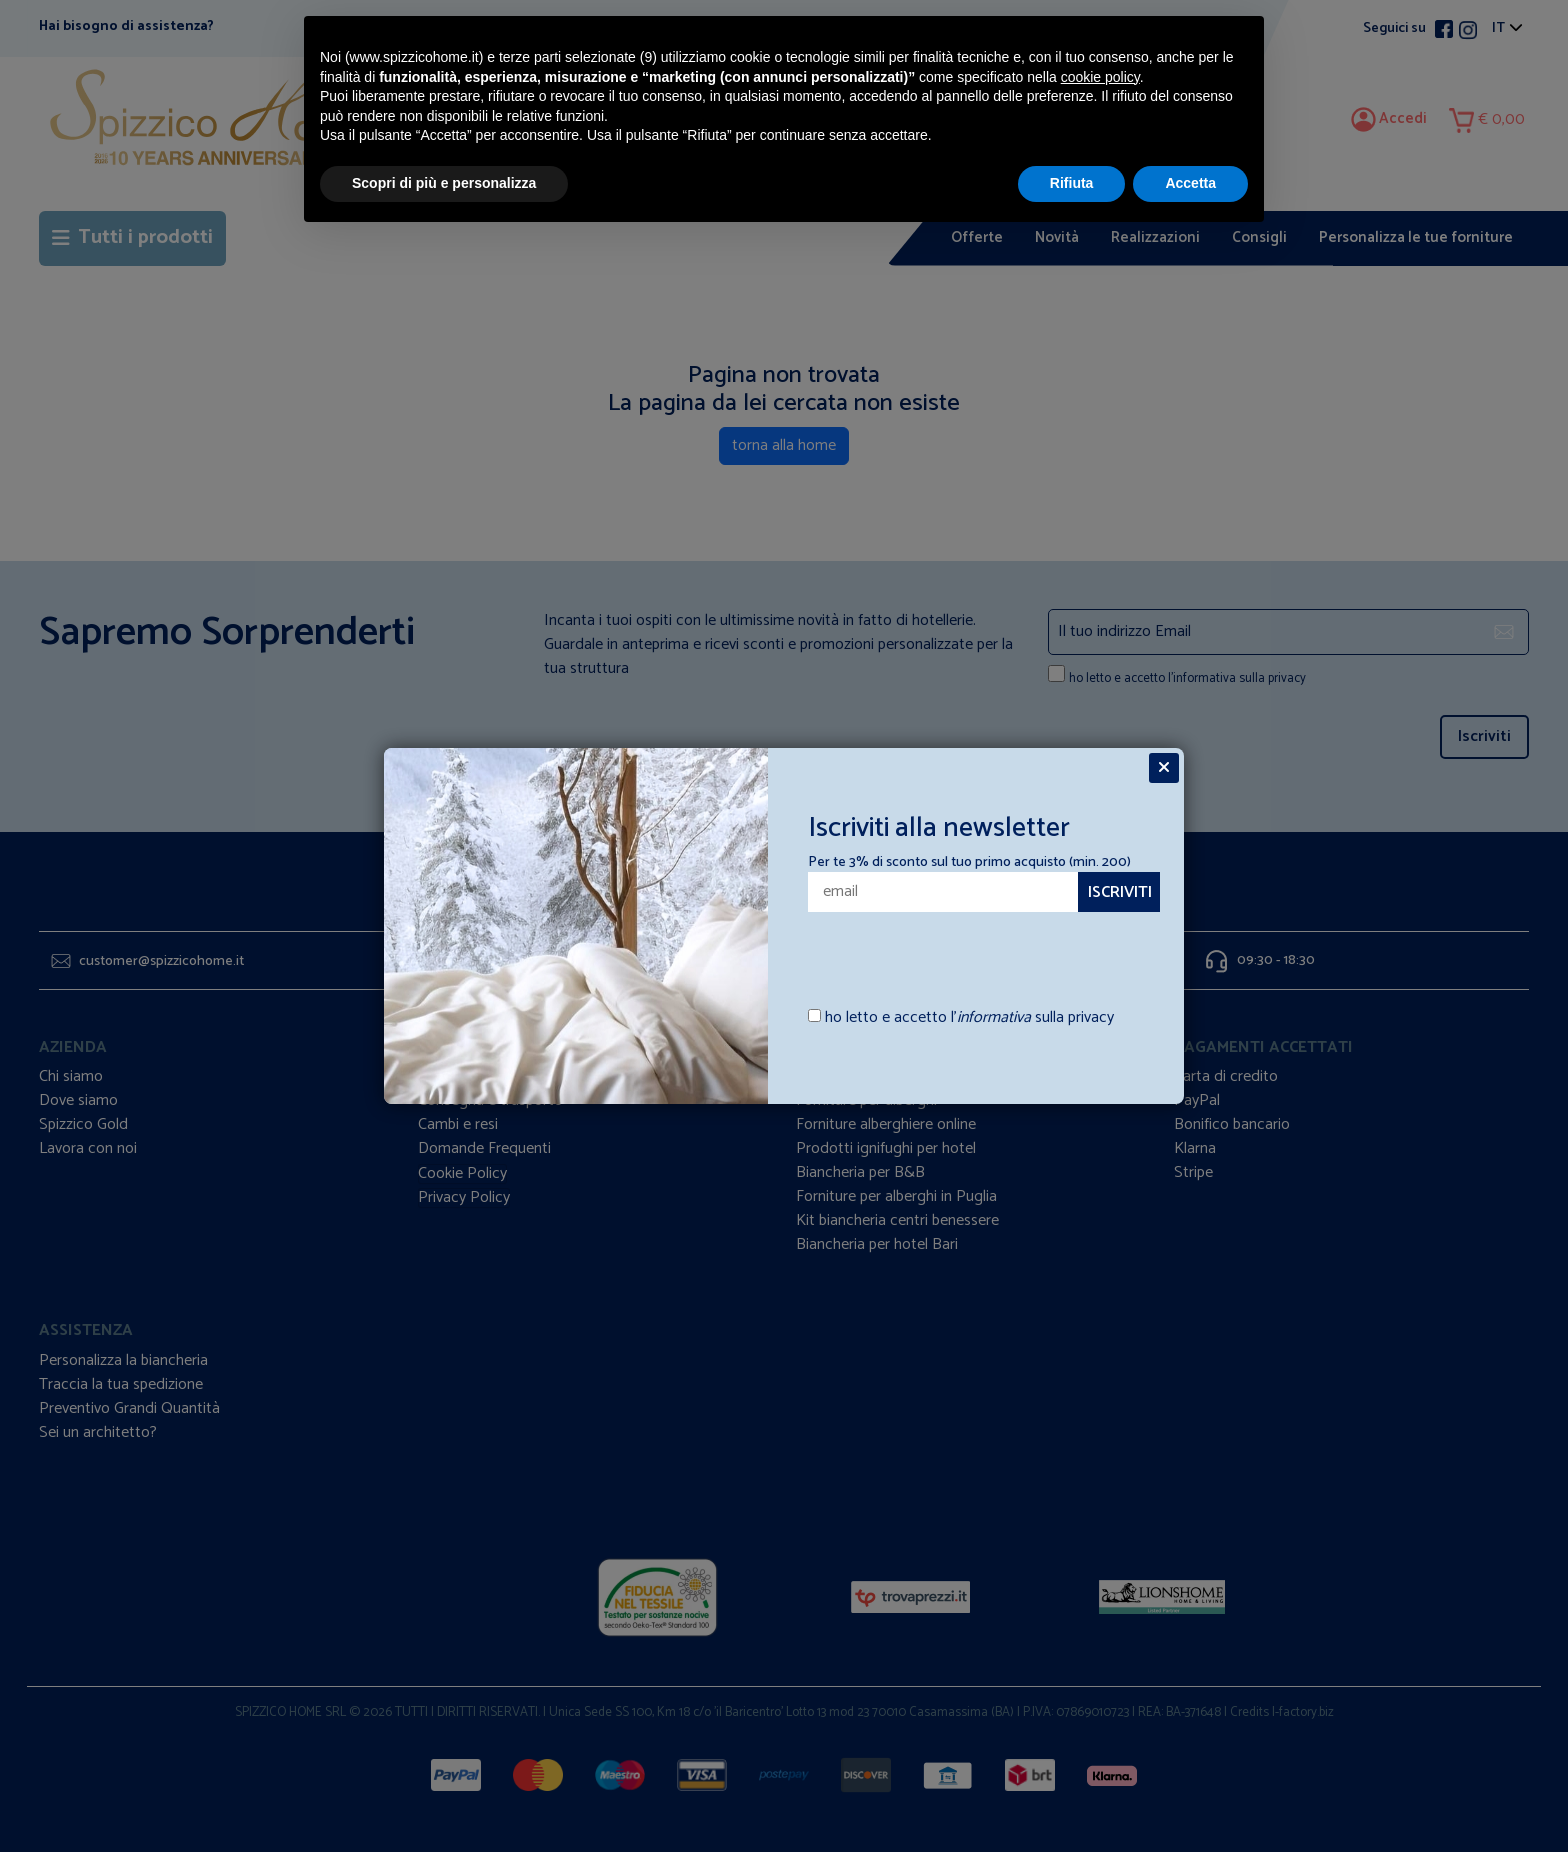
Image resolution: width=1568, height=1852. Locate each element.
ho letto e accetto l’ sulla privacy (969, 1018)
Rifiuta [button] (1072, 183)
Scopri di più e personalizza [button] (444, 183)
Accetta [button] (1190, 183)
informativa (994, 1017)
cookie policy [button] (1100, 77)
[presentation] (925, 950)
